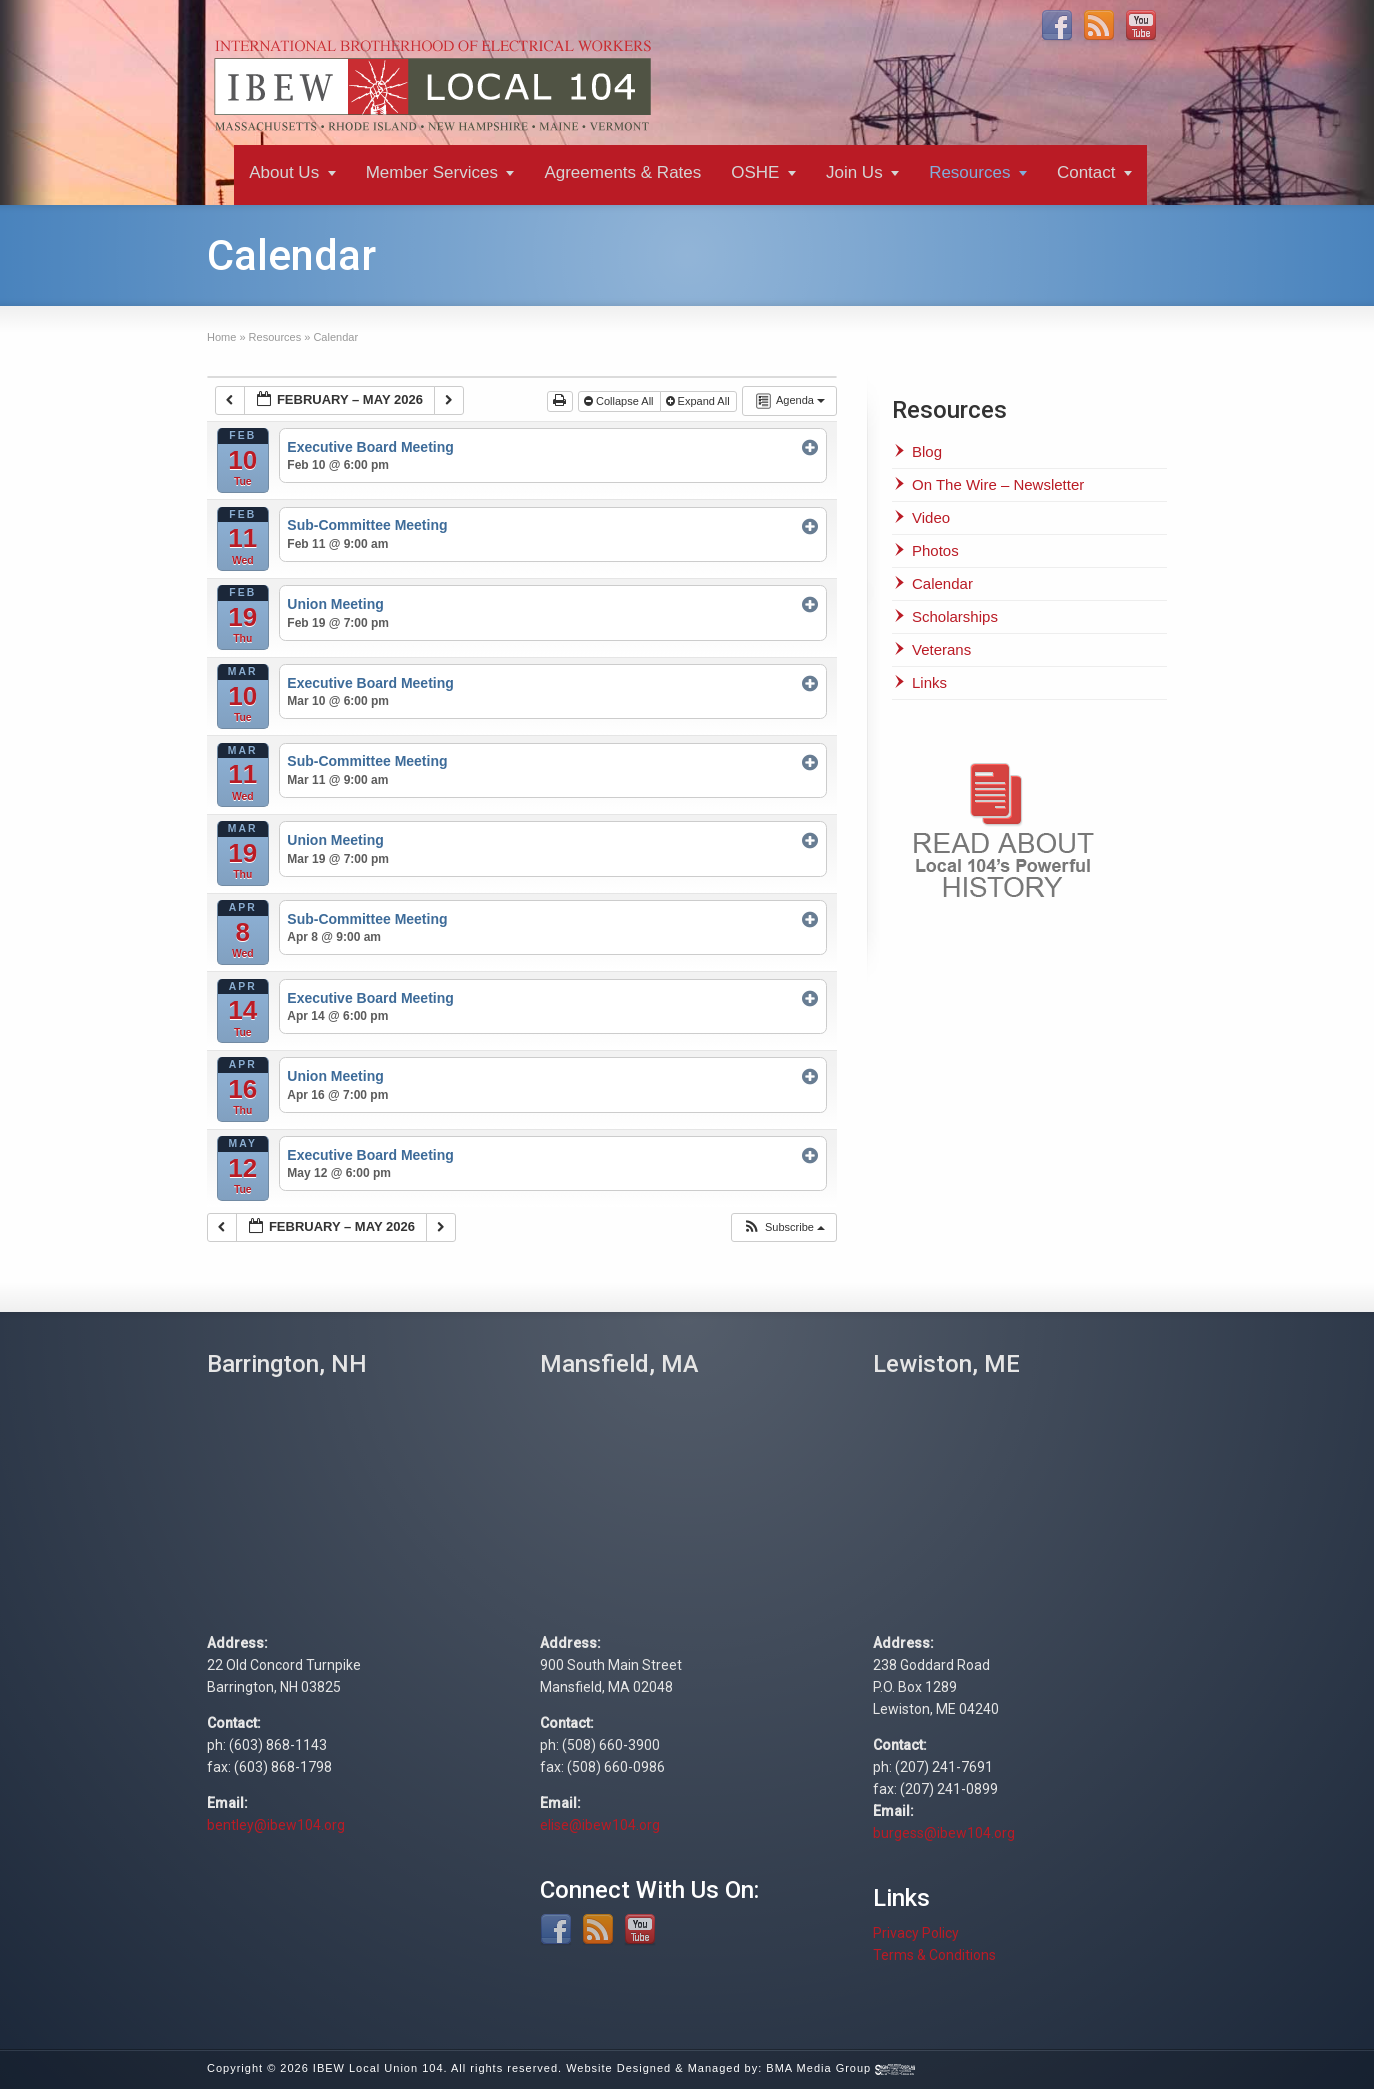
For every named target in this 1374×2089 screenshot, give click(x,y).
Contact (1086, 172)
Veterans (941, 649)
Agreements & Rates (622, 172)
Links (929, 682)
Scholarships (955, 616)
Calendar (942, 583)
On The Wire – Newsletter (998, 484)
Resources (969, 172)
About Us (284, 172)
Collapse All (620, 401)
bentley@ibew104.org (276, 1825)
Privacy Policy (916, 1933)
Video (931, 517)
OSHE (755, 172)
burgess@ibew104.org (944, 1833)
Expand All (699, 401)
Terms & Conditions (934, 1955)
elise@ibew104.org (600, 1825)
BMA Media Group (840, 2068)
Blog (927, 451)
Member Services (432, 172)
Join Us (854, 172)
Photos (935, 550)
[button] (783, 1227)
